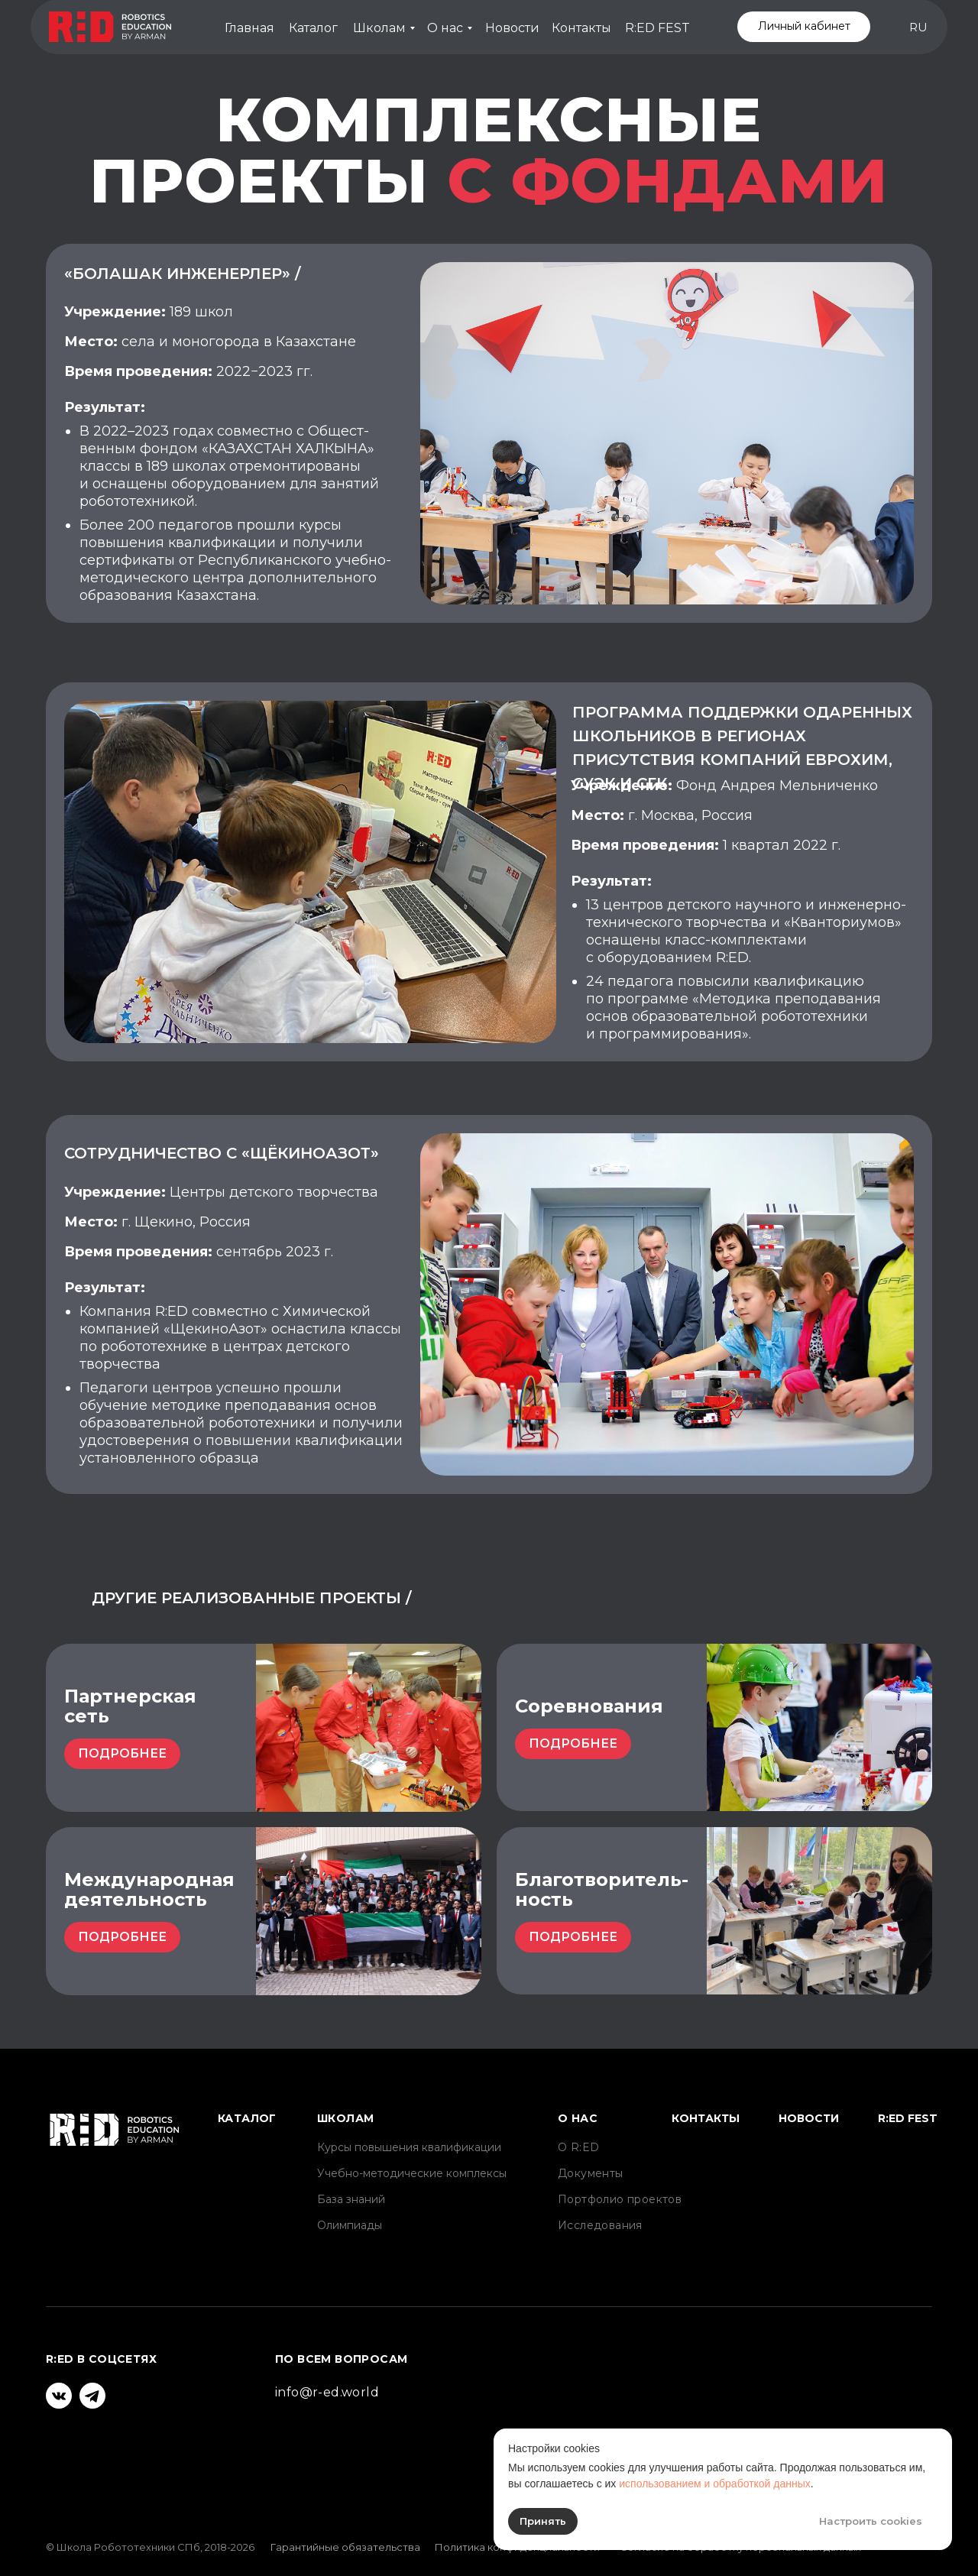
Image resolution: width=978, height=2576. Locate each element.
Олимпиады (349, 2225)
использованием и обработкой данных (715, 2483)
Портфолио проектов (620, 2199)
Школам (379, 28)
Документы (590, 2173)
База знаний (351, 2199)
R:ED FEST (657, 28)
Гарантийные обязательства (345, 2547)
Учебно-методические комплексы (412, 2173)
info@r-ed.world (327, 2392)
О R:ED (578, 2147)
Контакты (581, 28)
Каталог (313, 28)
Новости (512, 28)
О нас (445, 28)
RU (918, 27)
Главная (249, 28)
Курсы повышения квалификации (409, 2147)
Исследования (600, 2225)
